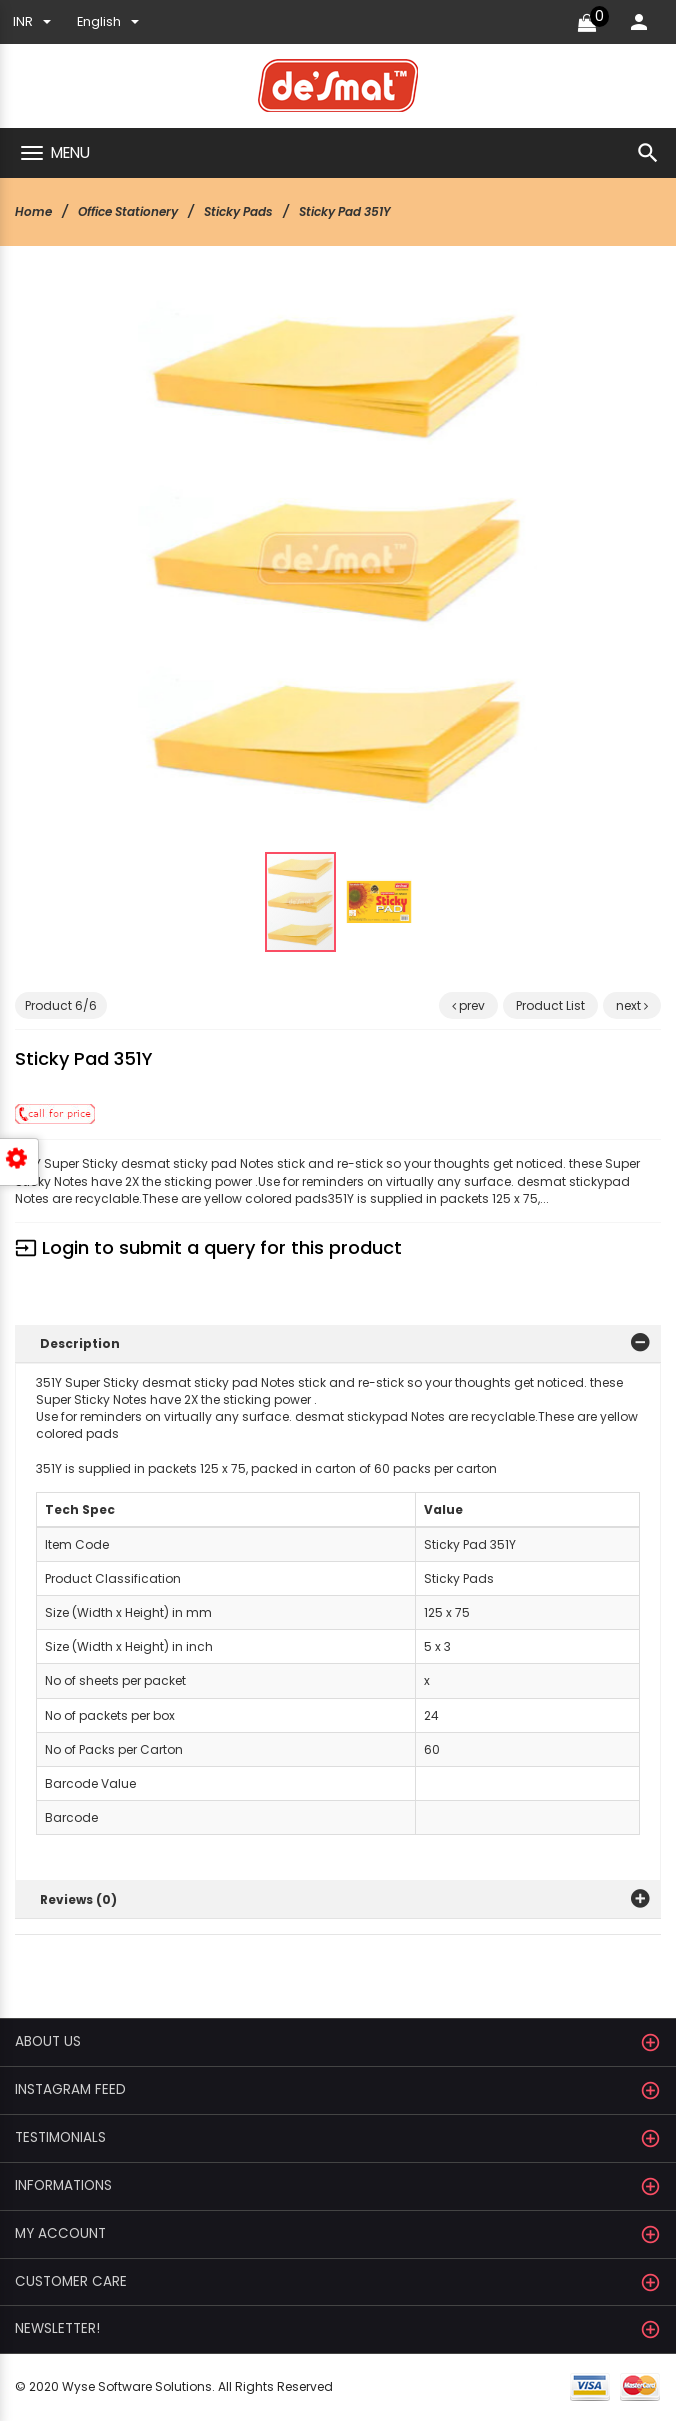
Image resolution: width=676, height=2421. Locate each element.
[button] (492, 322)
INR (32, 21)
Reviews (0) (78, 1899)
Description (80, 1343)
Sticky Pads (238, 211)
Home (33, 211)
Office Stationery (128, 211)
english (108, 21)
